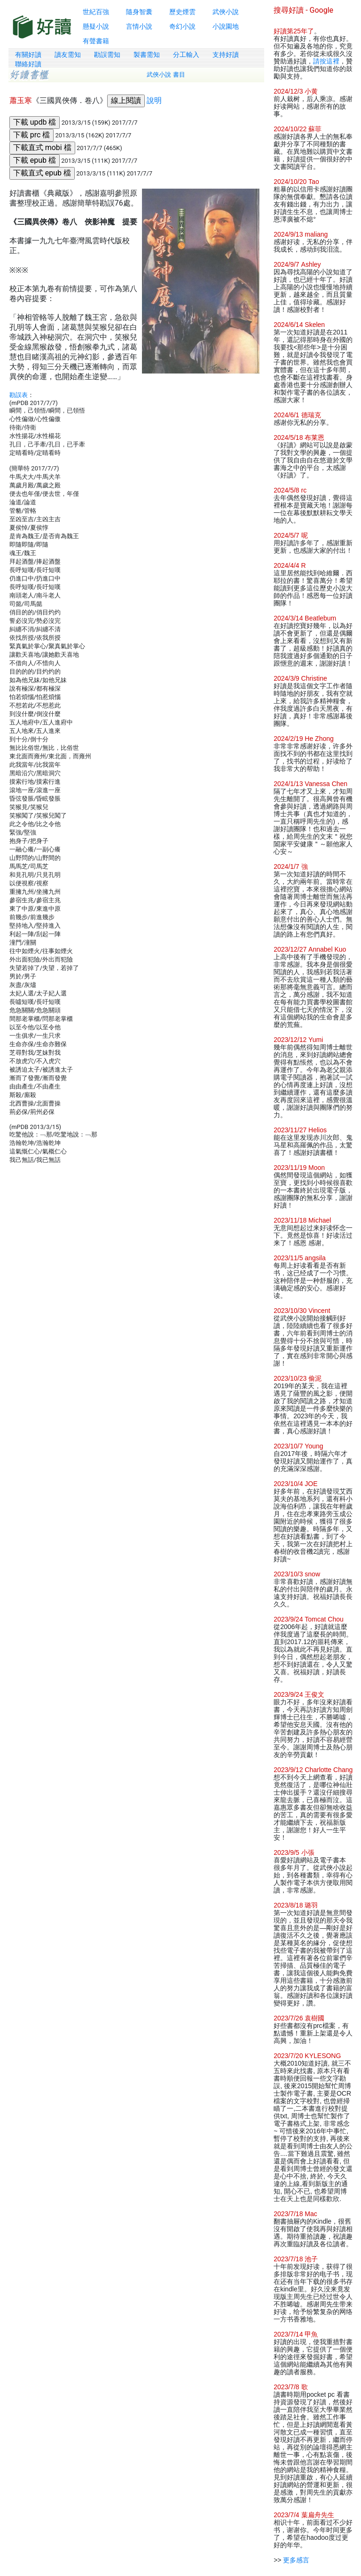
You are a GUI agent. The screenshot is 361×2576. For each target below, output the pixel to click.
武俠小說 (225, 12)
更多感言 (296, 2560)
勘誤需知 (107, 54)
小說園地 (225, 26)
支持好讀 (225, 54)
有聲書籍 (96, 41)
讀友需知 (68, 54)
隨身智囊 (139, 12)
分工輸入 (186, 54)
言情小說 (139, 26)
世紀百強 (96, 12)
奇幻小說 (182, 26)
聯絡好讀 (28, 64)
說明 (154, 100)
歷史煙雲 (182, 12)
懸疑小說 (96, 26)
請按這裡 (326, 61)
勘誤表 (18, 394)
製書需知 (146, 54)
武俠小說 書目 (166, 74)
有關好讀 (28, 54)
